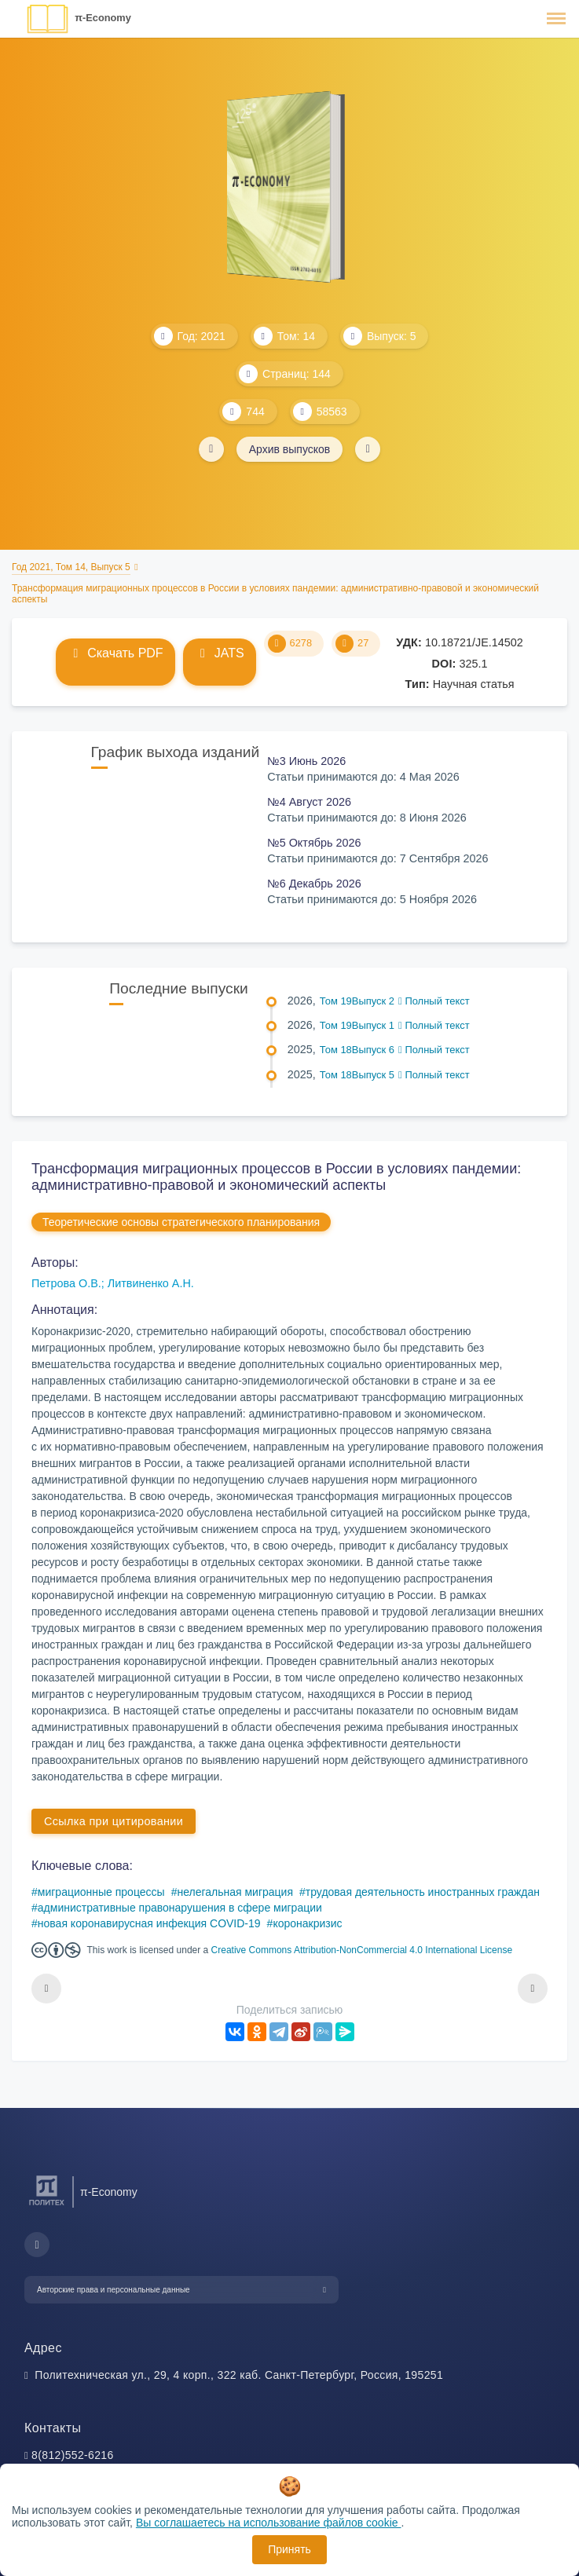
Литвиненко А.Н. (151, 1283)
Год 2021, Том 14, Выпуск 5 (71, 567)
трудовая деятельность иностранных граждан (423, 1892)
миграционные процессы (101, 1892)
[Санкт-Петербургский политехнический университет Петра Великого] (46, 2205)
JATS (219, 653)
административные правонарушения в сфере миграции (180, 1907)
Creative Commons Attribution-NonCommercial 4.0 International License (362, 1950)
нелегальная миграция (235, 1892)
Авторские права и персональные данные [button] (113, 2289)
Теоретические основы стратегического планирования (181, 1222)
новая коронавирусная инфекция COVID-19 (149, 1923)
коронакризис (307, 1923)
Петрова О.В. (66, 1283)
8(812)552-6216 (72, 2455)
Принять (289, 2549)
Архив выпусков (290, 449)
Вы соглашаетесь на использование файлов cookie (268, 2522)
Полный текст (434, 1001)
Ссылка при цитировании (113, 1821)
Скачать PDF (115, 653)
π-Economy (103, 18)
